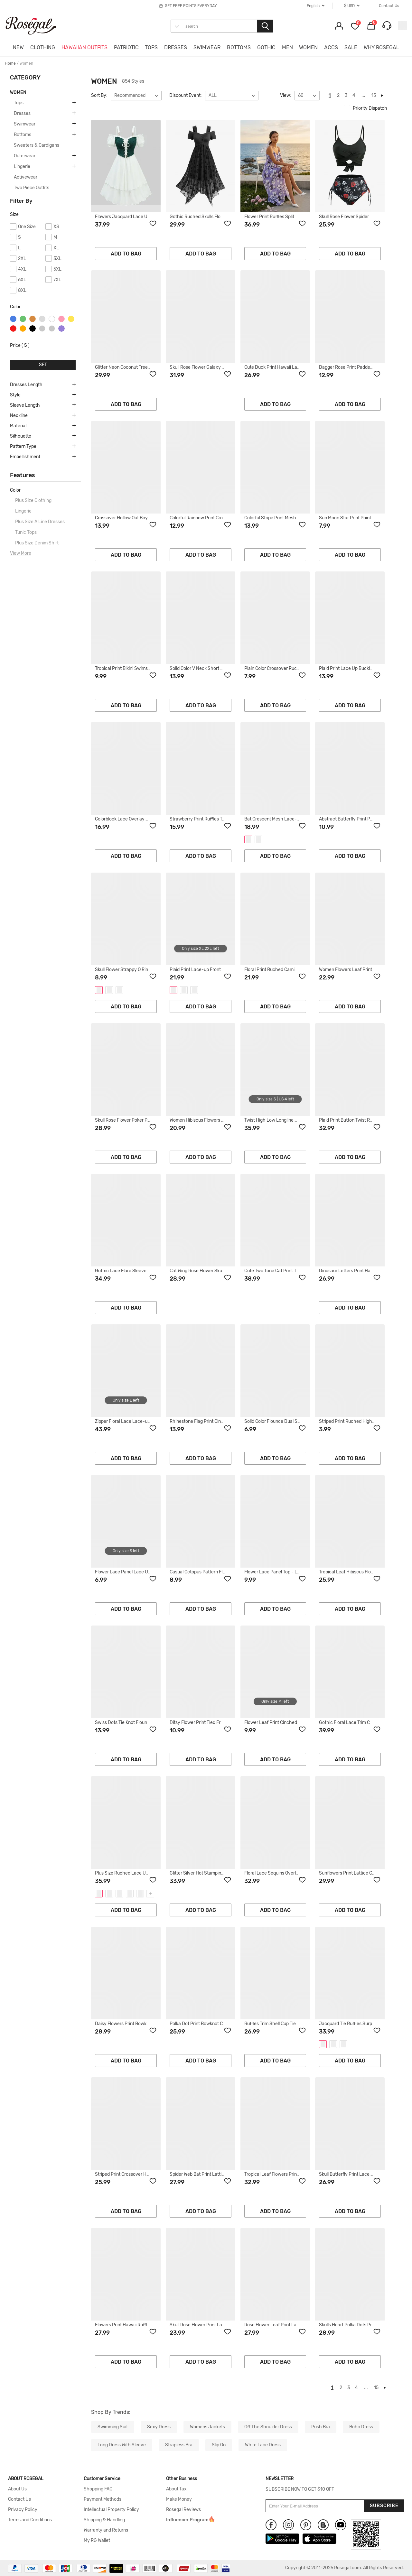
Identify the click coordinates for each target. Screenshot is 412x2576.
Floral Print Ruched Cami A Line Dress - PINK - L (293, 969)
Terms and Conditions (30, 2520)
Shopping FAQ (98, 2489)
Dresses (22, 113)
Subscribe (384, 2505)
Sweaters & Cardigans (36, 145)
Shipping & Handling (104, 2520)
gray (42, 328)
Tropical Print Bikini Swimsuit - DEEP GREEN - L (143, 668)
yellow (71, 319)
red (13, 328)
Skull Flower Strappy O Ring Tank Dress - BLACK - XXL (150, 969)
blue (13, 319)
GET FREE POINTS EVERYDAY (191, 6)
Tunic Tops (26, 532)
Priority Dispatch (365, 108)
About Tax (176, 2489)
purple (61, 328)
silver (42, 319)
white (52, 319)
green (23, 319)
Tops (18, 103)
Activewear (25, 177)
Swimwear (24, 124)
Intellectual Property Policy (111, 2509)
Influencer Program (187, 2520)
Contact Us (19, 2499)
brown (32, 319)
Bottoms (22, 134)
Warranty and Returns (106, 2530)
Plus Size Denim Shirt (37, 543)
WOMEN (18, 92)
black (32, 328)
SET (43, 364)
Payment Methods (102, 2499)
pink (61, 319)
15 (373, 95)
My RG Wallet (97, 2540)
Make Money (179, 2499)
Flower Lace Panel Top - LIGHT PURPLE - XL (289, 1572)
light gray (52, 328)
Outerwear (24, 156)
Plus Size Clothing (33, 500)
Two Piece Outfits (31, 187)
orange (23, 328)
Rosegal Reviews (183, 2509)
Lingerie (22, 166)
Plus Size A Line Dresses (40, 521)
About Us (17, 2489)
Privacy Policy (22, 2509)
